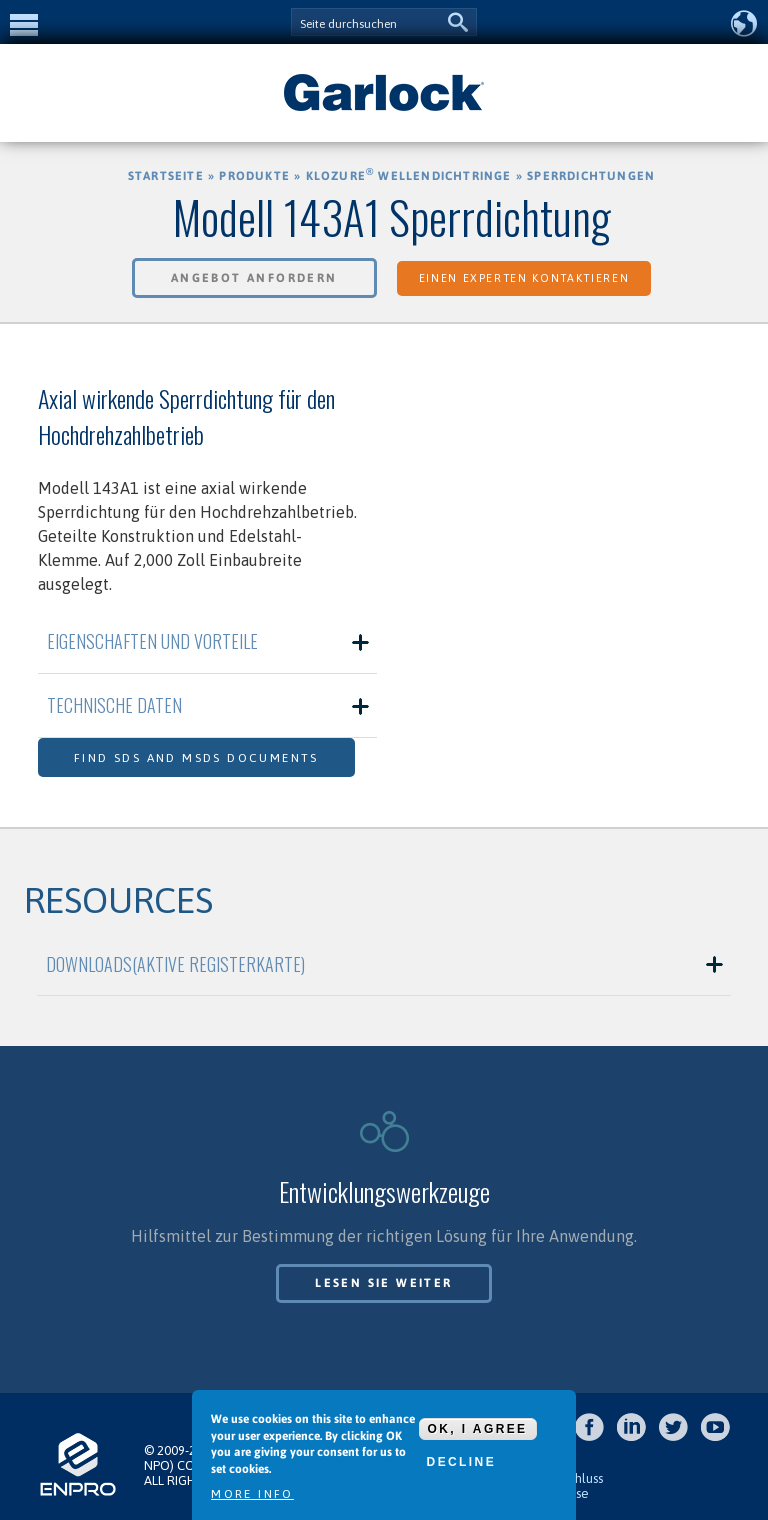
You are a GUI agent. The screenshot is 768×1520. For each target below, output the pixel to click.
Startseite (166, 176)
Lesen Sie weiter (383, 1283)
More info (252, 1494)
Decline (461, 1462)
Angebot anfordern (254, 278)
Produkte (254, 176)
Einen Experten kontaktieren (524, 278)
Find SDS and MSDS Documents (196, 758)
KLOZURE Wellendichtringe (409, 176)
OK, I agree (478, 1429)
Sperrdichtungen (591, 176)
